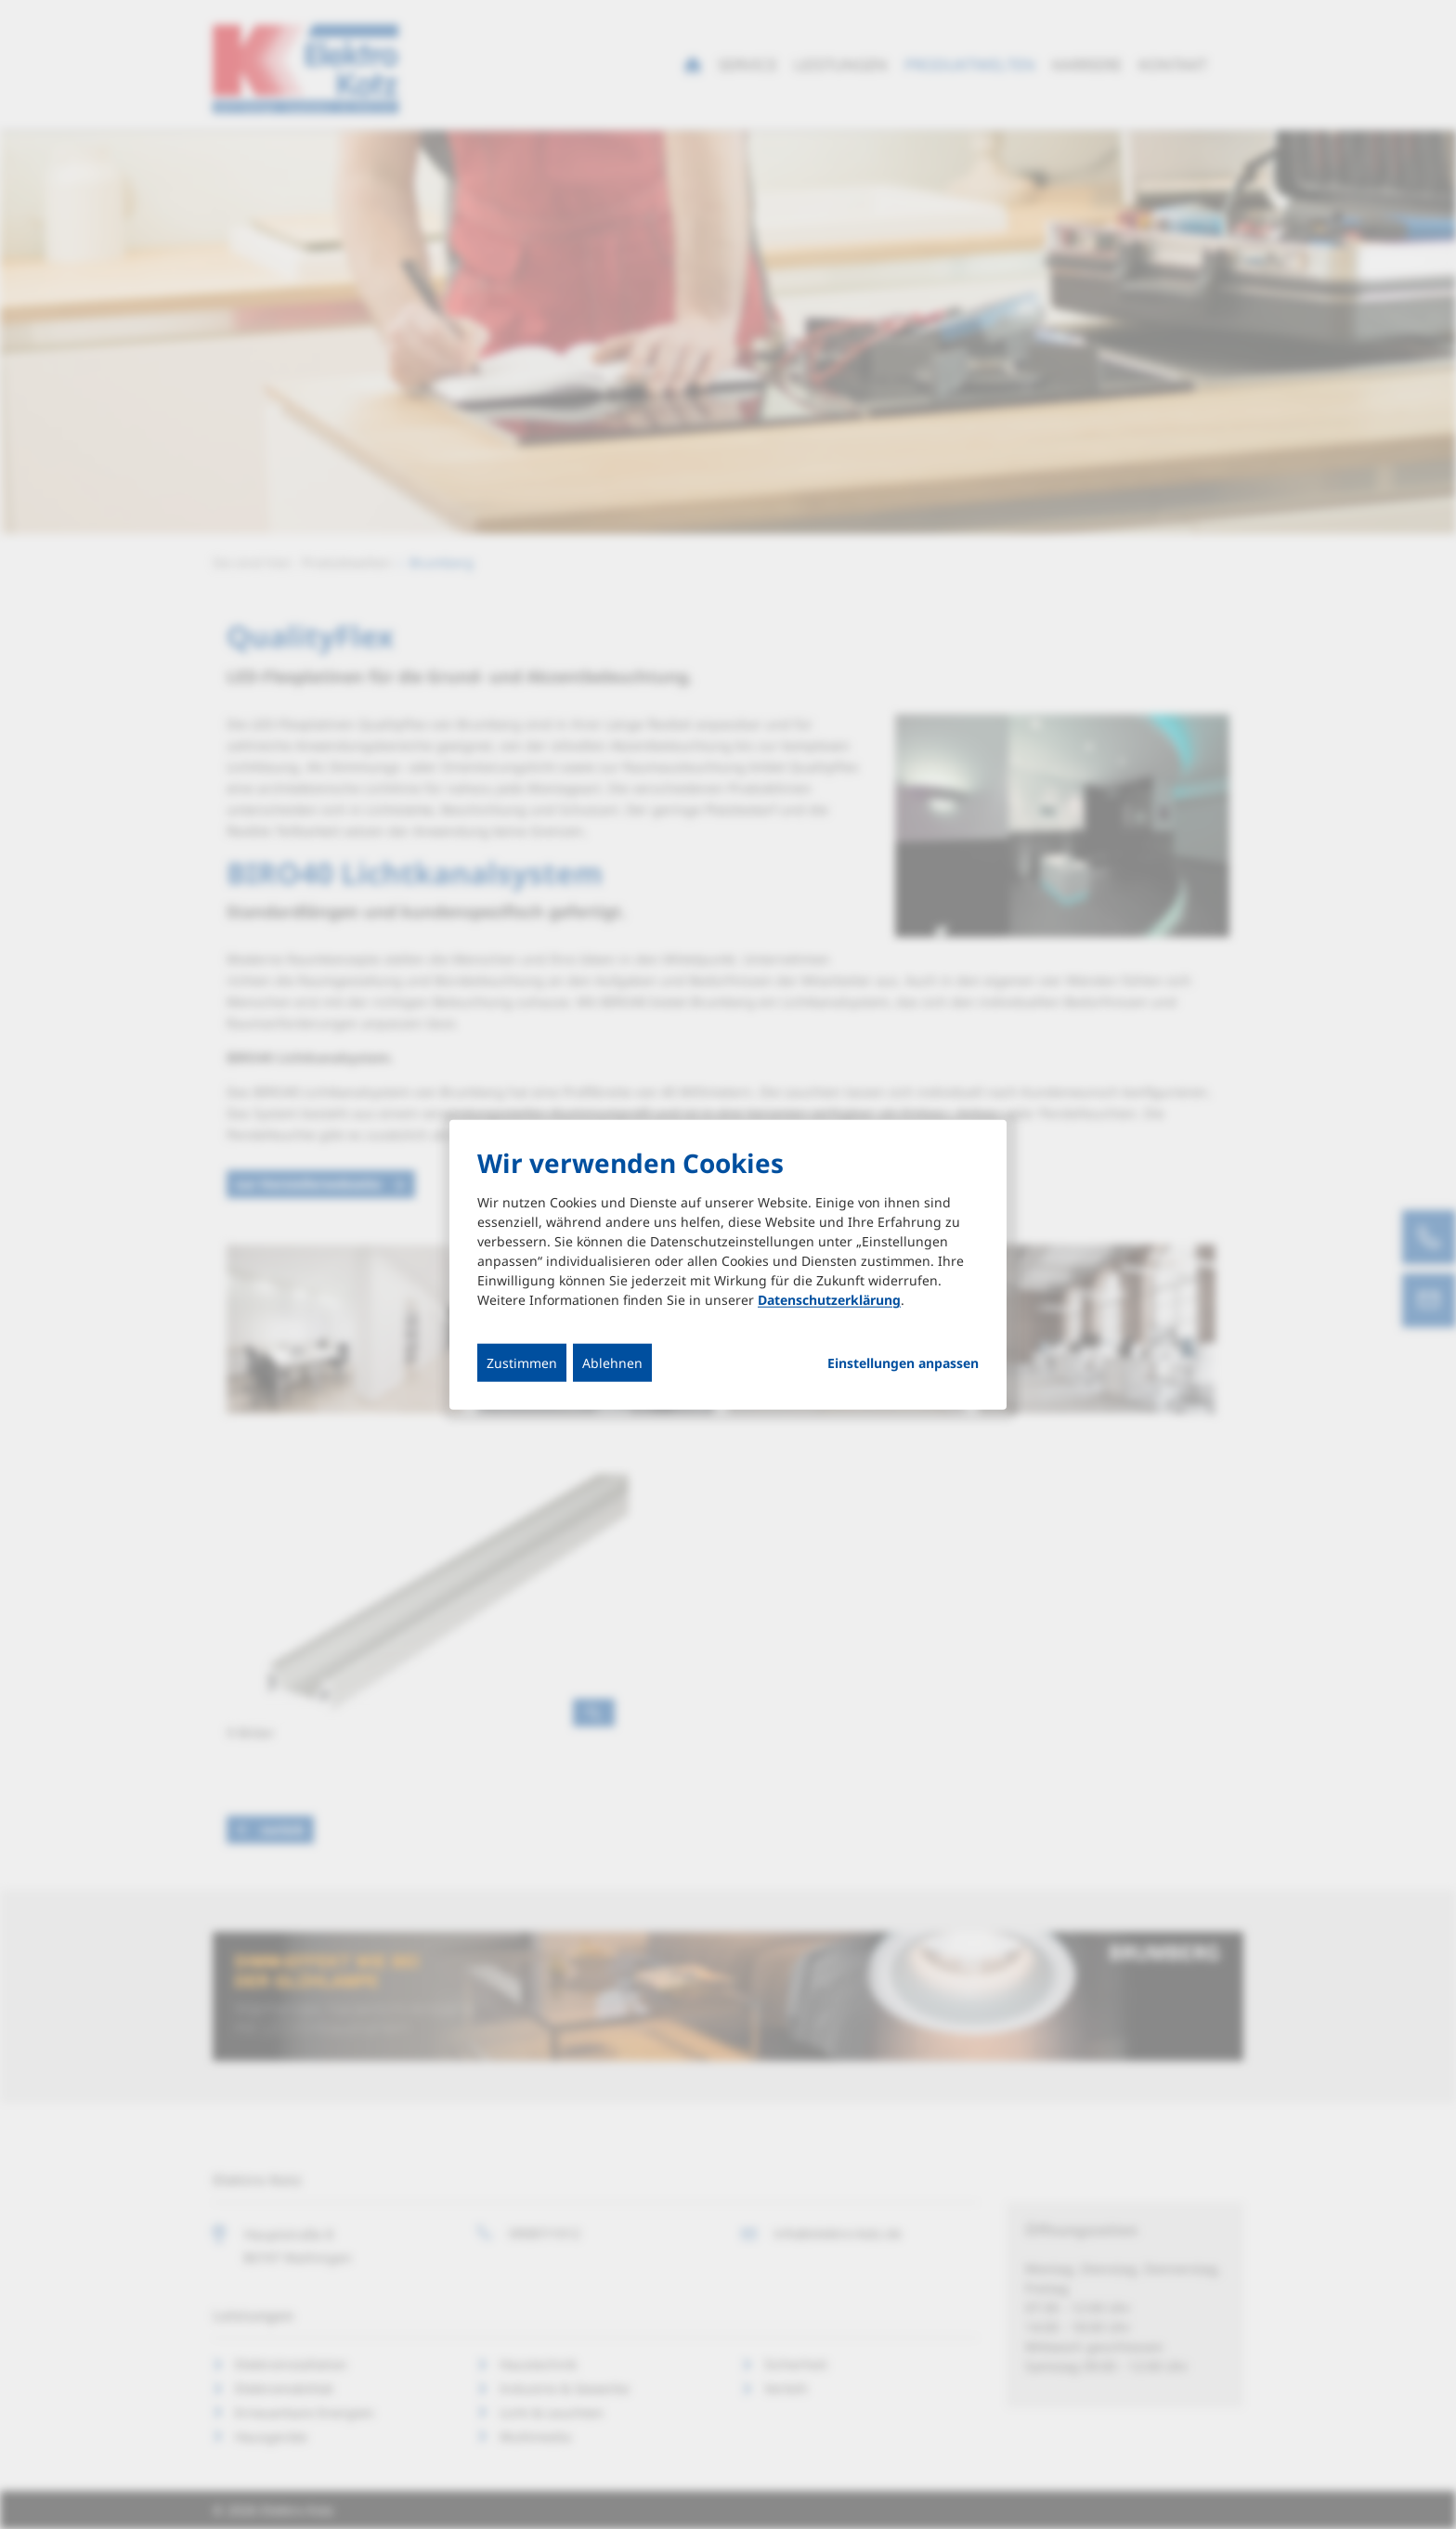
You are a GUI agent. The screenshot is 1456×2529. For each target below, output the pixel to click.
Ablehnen (612, 1363)
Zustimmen (522, 1363)
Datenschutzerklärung (829, 1300)
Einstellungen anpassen (903, 1363)
